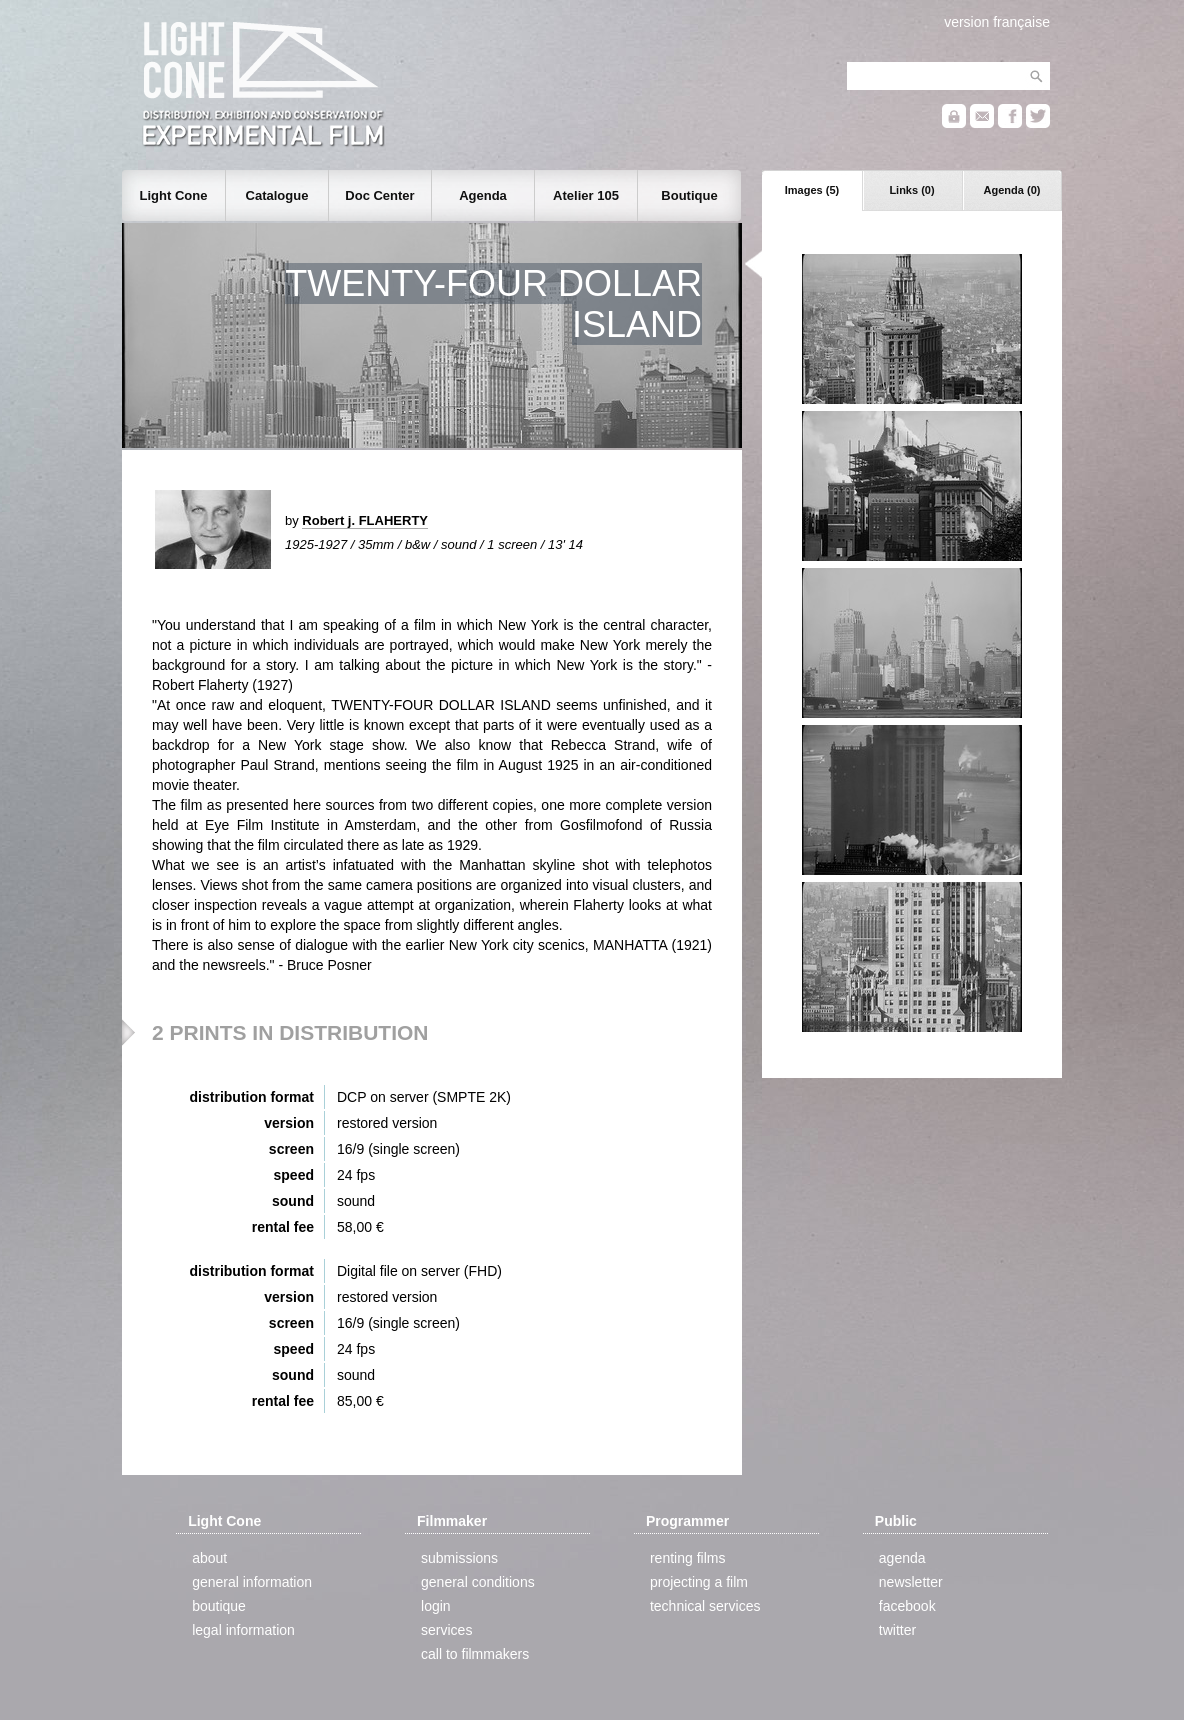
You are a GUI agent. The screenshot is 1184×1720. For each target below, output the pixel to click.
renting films (687, 1558)
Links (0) (911, 190)
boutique (219, 1606)
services (446, 1630)
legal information (243, 1630)
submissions (459, 1558)
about (209, 1558)
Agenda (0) (1012, 190)
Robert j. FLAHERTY (365, 520)
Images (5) (812, 190)
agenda (902, 1558)
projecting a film (699, 1582)
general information (252, 1582)
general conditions (478, 1582)
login (436, 1606)
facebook (907, 1606)
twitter (897, 1630)
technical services (705, 1606)
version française (997, 22)
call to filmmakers (475, 1654)
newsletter (911, 1582)
